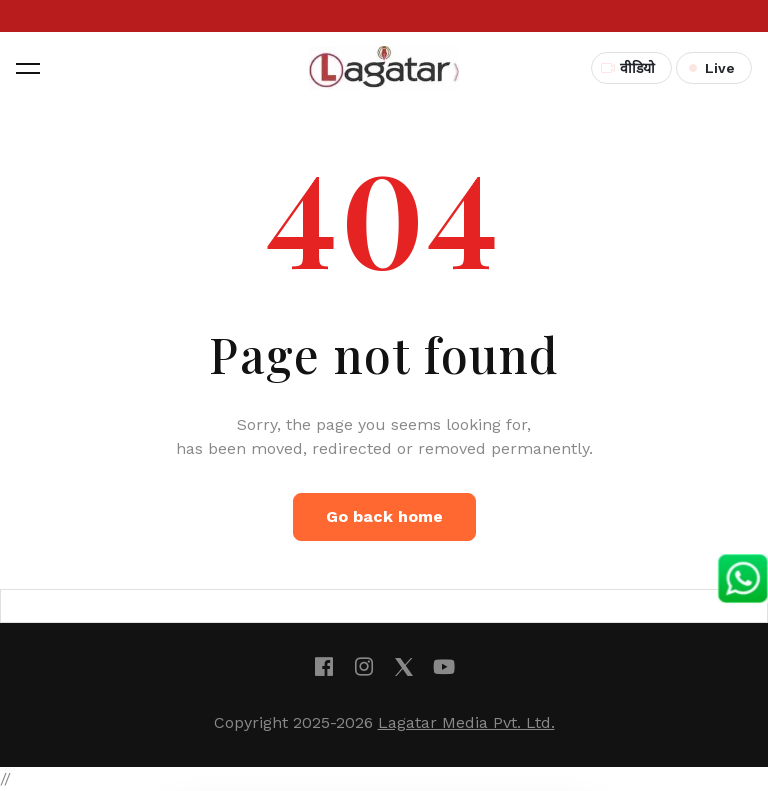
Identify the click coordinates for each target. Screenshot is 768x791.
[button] (28, 68)
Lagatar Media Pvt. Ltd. (466, 722)
